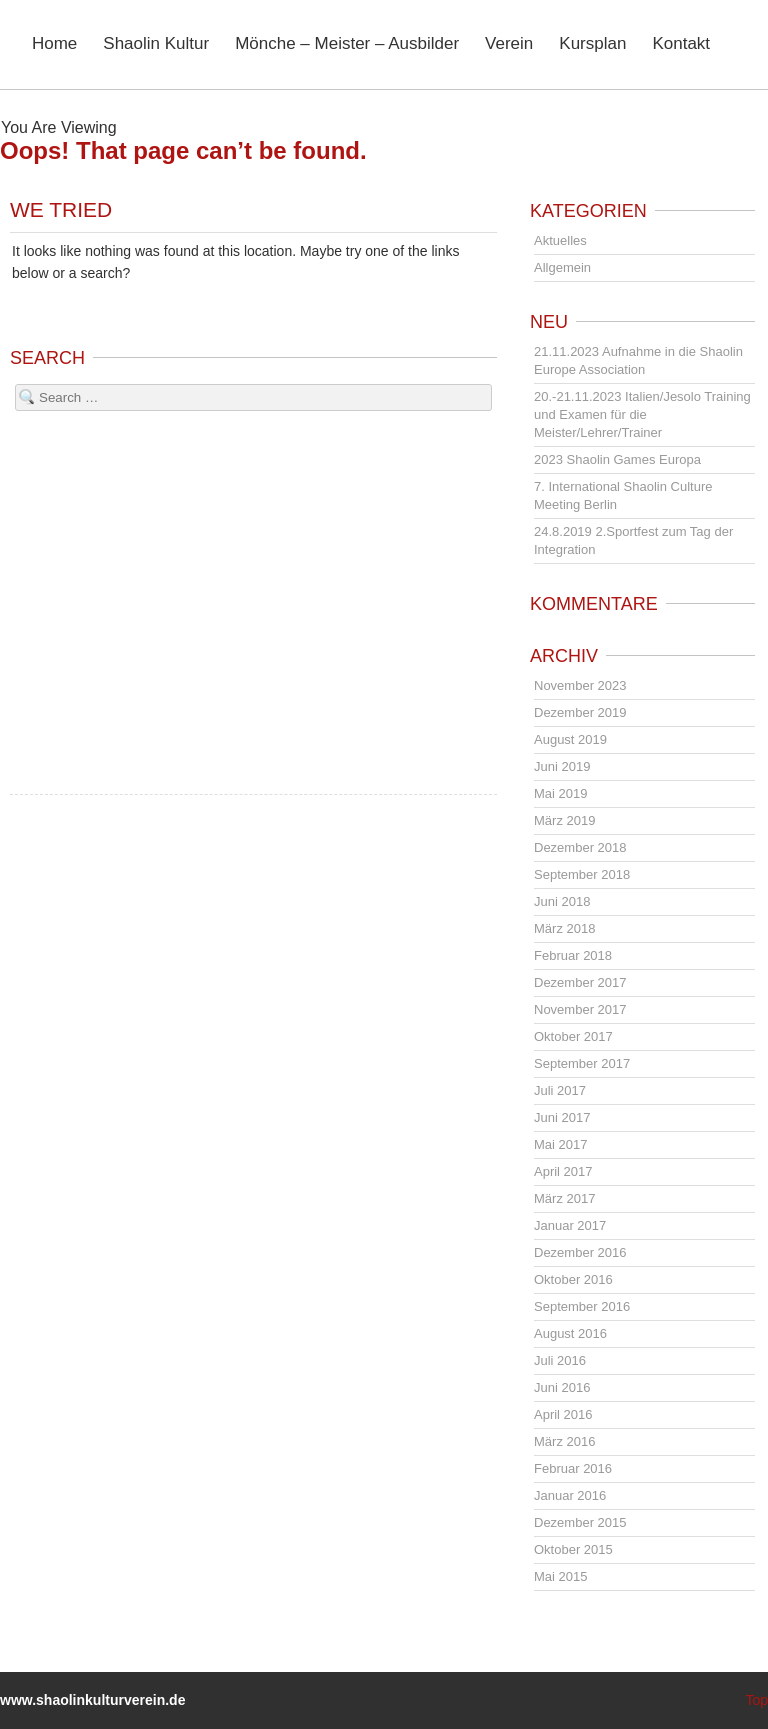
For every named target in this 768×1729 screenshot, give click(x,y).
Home (54, 44)
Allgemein (562, 267)
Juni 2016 (562, 1387)
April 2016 (563, 1414)
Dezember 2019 (580, 712)
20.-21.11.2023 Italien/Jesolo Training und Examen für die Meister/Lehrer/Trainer (642, 414)
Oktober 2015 (573, 1549)
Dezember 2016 (580, 1252)
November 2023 (580, 685)
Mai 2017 (560, 1144)
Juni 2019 (562, 766)
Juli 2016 (560, 1360)
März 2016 (564, 1441)
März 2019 (564, 820)
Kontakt (681, 44)
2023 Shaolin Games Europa (617, 459)
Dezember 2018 (580, 847)
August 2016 (570, 1333)
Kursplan (592, 44)
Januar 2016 (570, 1495)
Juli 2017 (560, 1090)
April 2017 (563, 1171)
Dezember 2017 (580, 982)
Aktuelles (560, 240)
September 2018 (582, 874)
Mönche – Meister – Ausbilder (347, 44)
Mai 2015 (560, 1576)
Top (756, 1700)
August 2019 (570, 739)
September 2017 (582, 1063)
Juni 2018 (562, 901)
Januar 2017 (570, 1225)
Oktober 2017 (573, 1036)
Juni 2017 (562, 1117)
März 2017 (564, 1198)
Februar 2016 (573, 1468)
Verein (509, 44)
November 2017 (580, 1009)
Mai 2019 (560, 793)
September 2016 (582, 1306)
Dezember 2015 (580, 1522)
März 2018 (564, 928)
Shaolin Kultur (156, 44)
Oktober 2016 (573, 1279)
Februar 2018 (573, 955)
